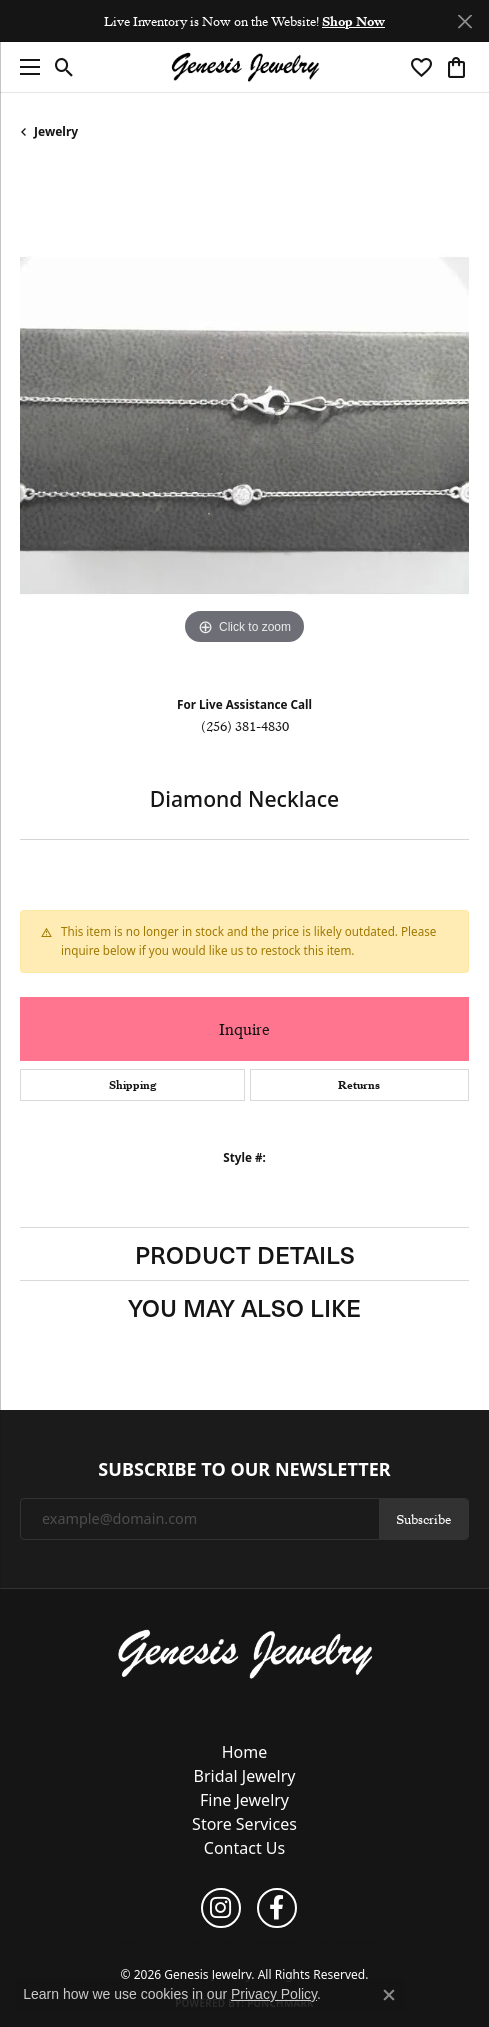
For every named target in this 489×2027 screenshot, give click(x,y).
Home (245, 1752)
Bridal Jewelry (245, 1776)
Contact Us (244, 1848)
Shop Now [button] (353, 21)
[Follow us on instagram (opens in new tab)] (221, 1908)
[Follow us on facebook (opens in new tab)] (277, 1908)
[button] (64, 67)
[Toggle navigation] (25, 67)
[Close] (464, 21)
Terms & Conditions (220, 1941)
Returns (359, 1085)
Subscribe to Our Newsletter (244, 1470)
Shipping (132, 1085)
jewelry (56, 131)
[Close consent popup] (389, 1995)
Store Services (244, 1824)
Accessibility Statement (326, 1941)
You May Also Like (244, 1307)
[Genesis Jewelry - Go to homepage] (244, 1653)
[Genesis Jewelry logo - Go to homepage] (245, 67)
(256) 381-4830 (245, 726)
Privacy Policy (138, 1941)
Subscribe (423, 1519)
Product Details (245, 1254)
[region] (244, 425)
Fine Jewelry (244, 1800)
